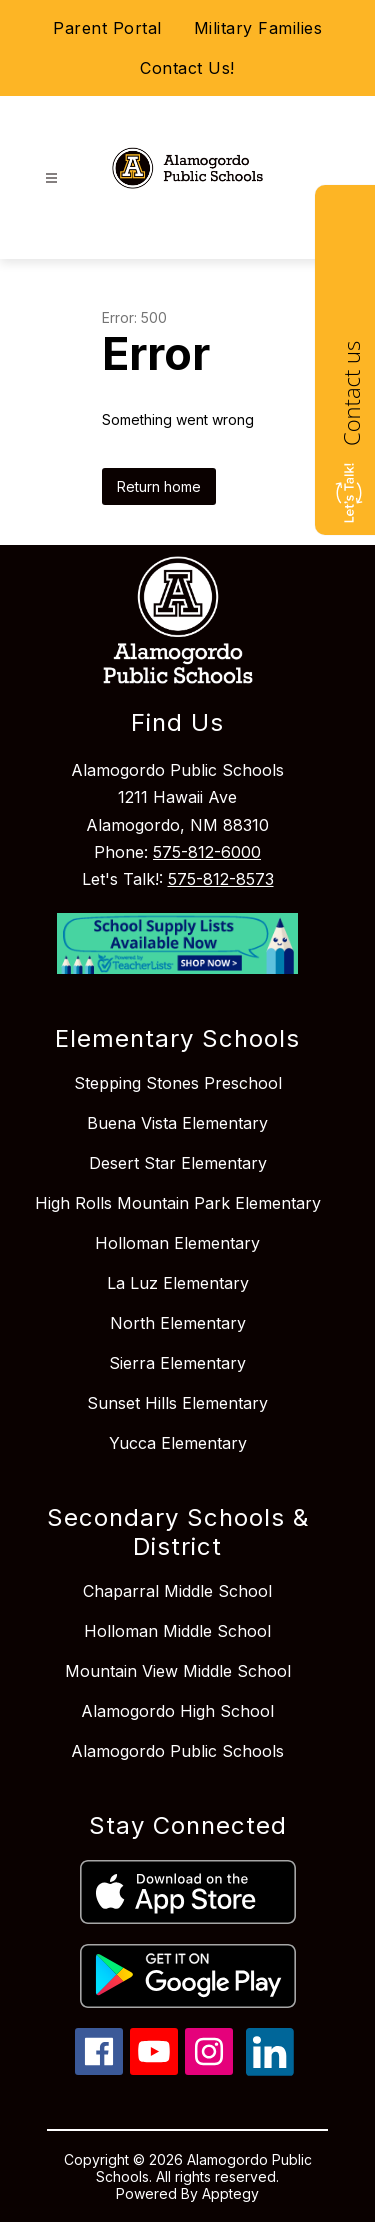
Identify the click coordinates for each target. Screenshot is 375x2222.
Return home (159, 486)
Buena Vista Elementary (177, 1123)
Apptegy (230, 2193)
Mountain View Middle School (178, 1671)
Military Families (258, 28)
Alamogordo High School (177, 1711)
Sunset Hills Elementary (177, 1403)
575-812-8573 (221, 879)
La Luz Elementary (178, 1283)
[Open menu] (51, 178)
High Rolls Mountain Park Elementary (178, 1203)
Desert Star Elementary (178, 1163)
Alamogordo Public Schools (177, 1751)
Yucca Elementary (178, 1443)
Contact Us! (187, 68)
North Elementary (178, 1323)
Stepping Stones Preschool (178, 1083)
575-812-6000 (207, 852)
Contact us (351, 393)
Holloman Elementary (177, 1243)
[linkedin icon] (270, 2070)
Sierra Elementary (177, 1363)
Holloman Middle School (177, 1631)
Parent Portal (107, 28)
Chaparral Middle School (177, 1591)
